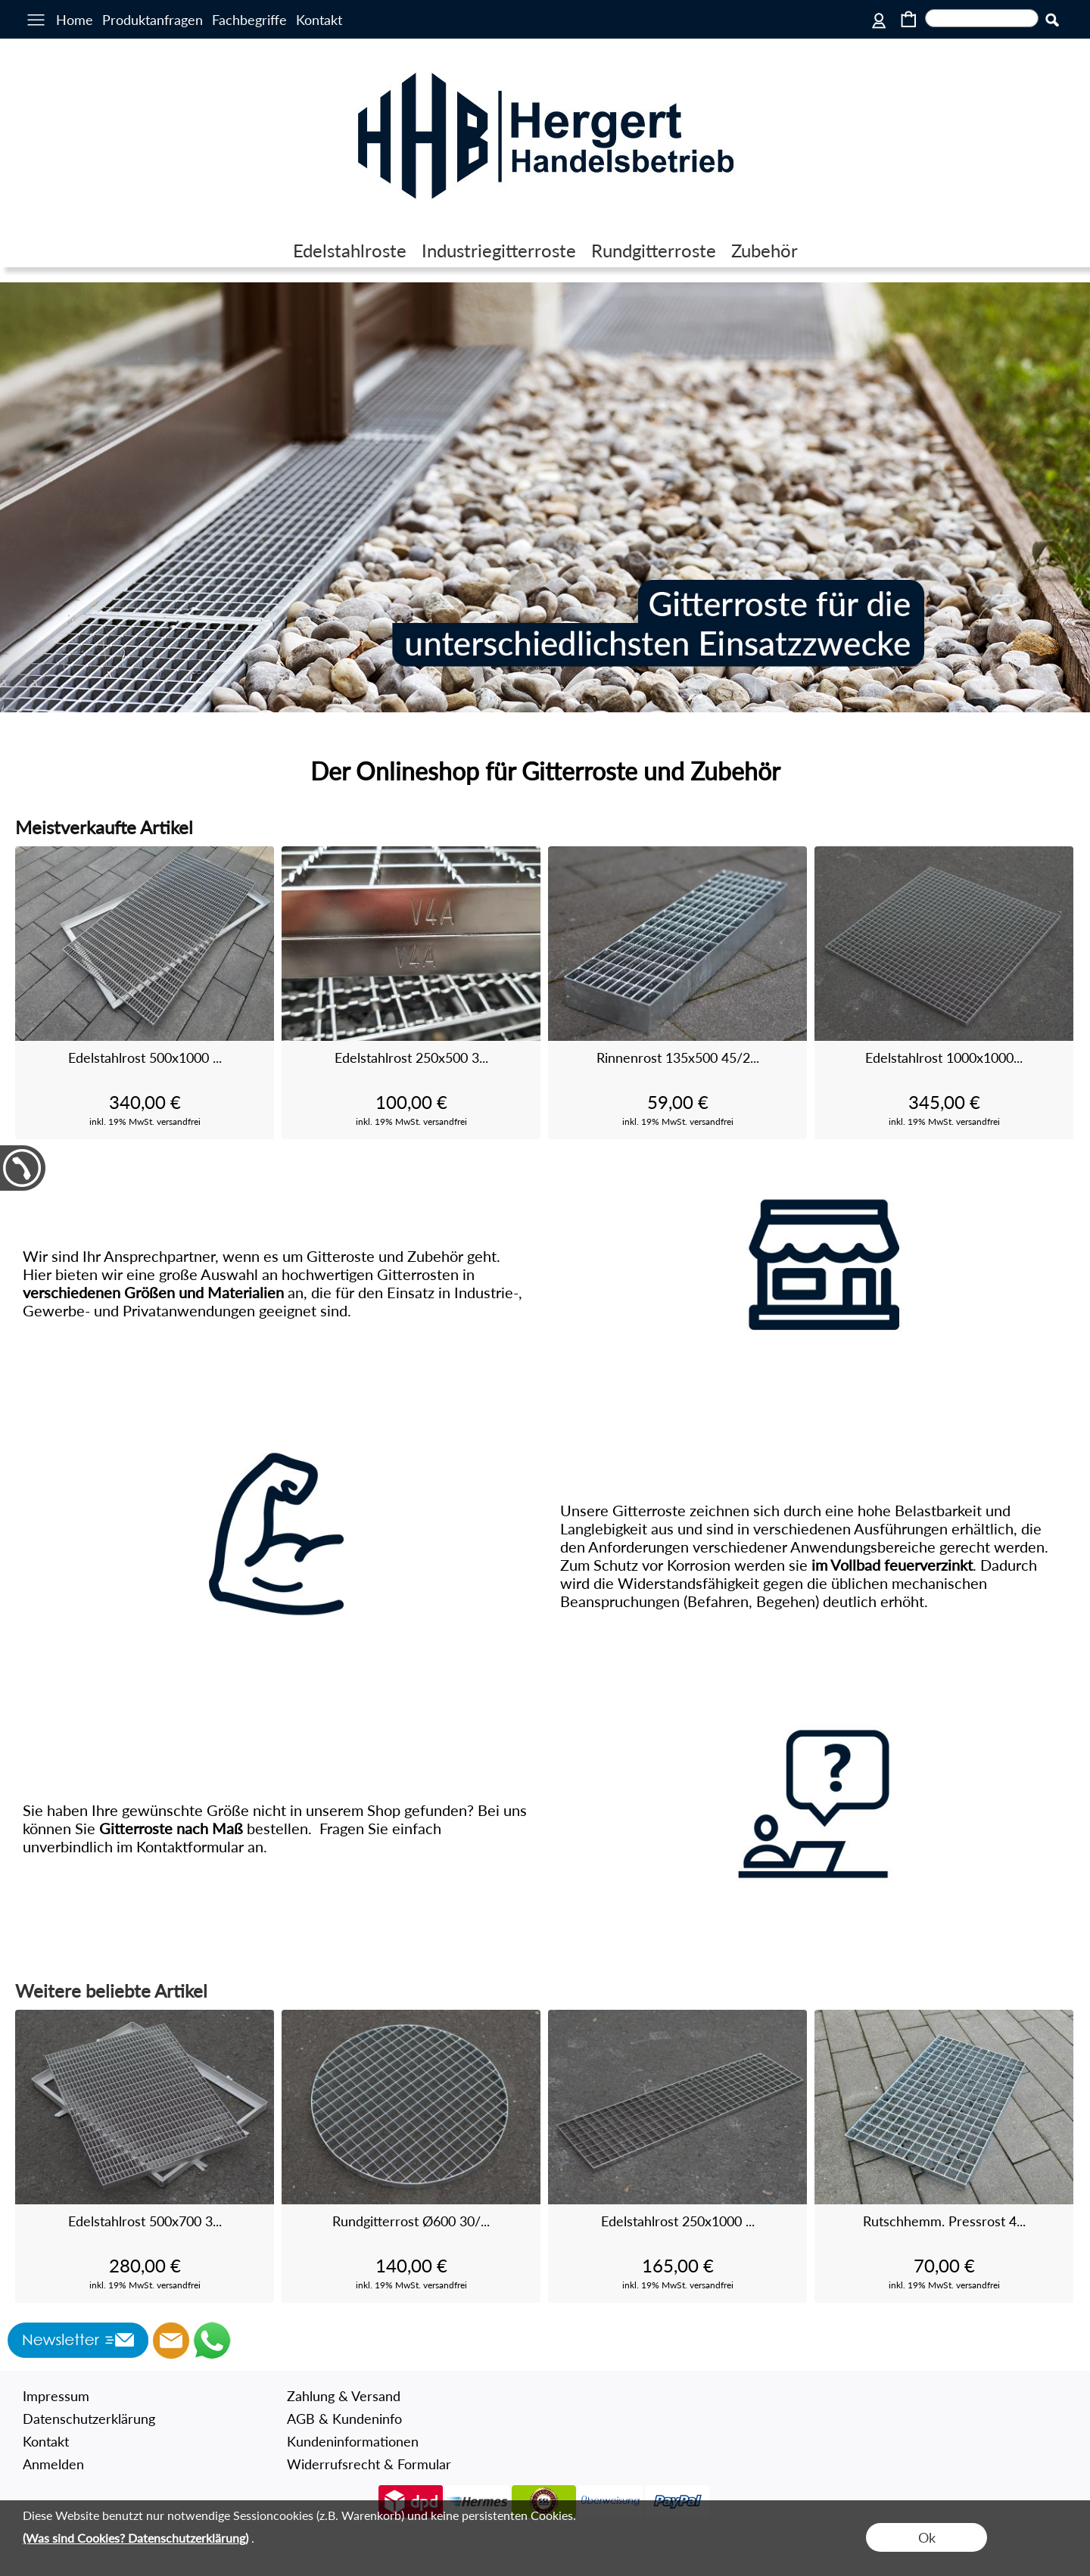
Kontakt (319, 19)
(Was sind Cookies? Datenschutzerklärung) (135, 2538)
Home (74, 19)
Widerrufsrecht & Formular (369, 2464)
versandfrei (179, 1121)
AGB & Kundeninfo (344, 2418)
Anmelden (53, 2464)
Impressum (56, 2396)
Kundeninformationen (353, 2441)
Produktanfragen (152, 19)
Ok (927, 2537)
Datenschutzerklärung (89, 2418)
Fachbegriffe (249, 19)
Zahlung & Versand (343, 2396)
